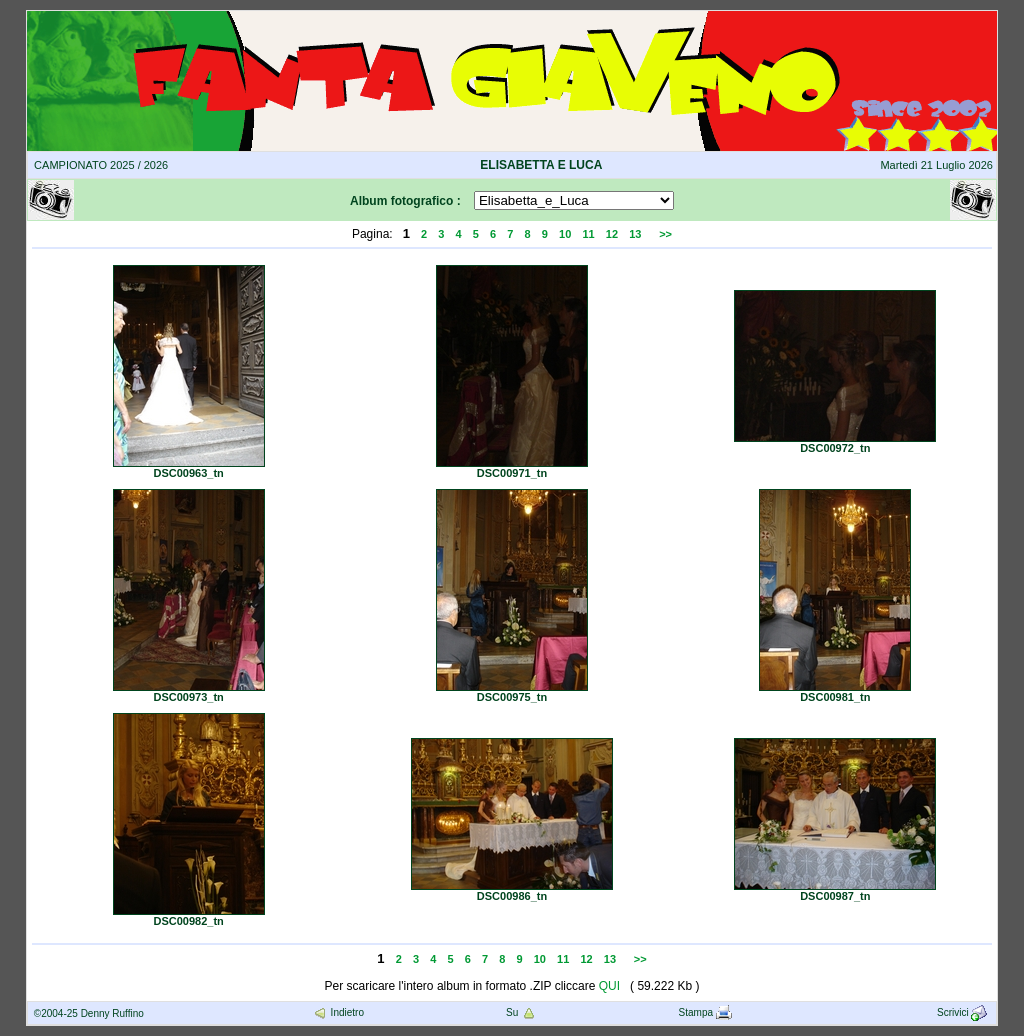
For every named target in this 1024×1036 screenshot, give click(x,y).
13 (635, 234)
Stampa (705, 1012)
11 (588, 234)
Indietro (338, 1012)
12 (612, 234)
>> (665, 234)
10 (565, 234)
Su (521, 1012)
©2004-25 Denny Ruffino (89, 1013)
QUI (609, 986)
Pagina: (372, 234)
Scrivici (963, 1012)
